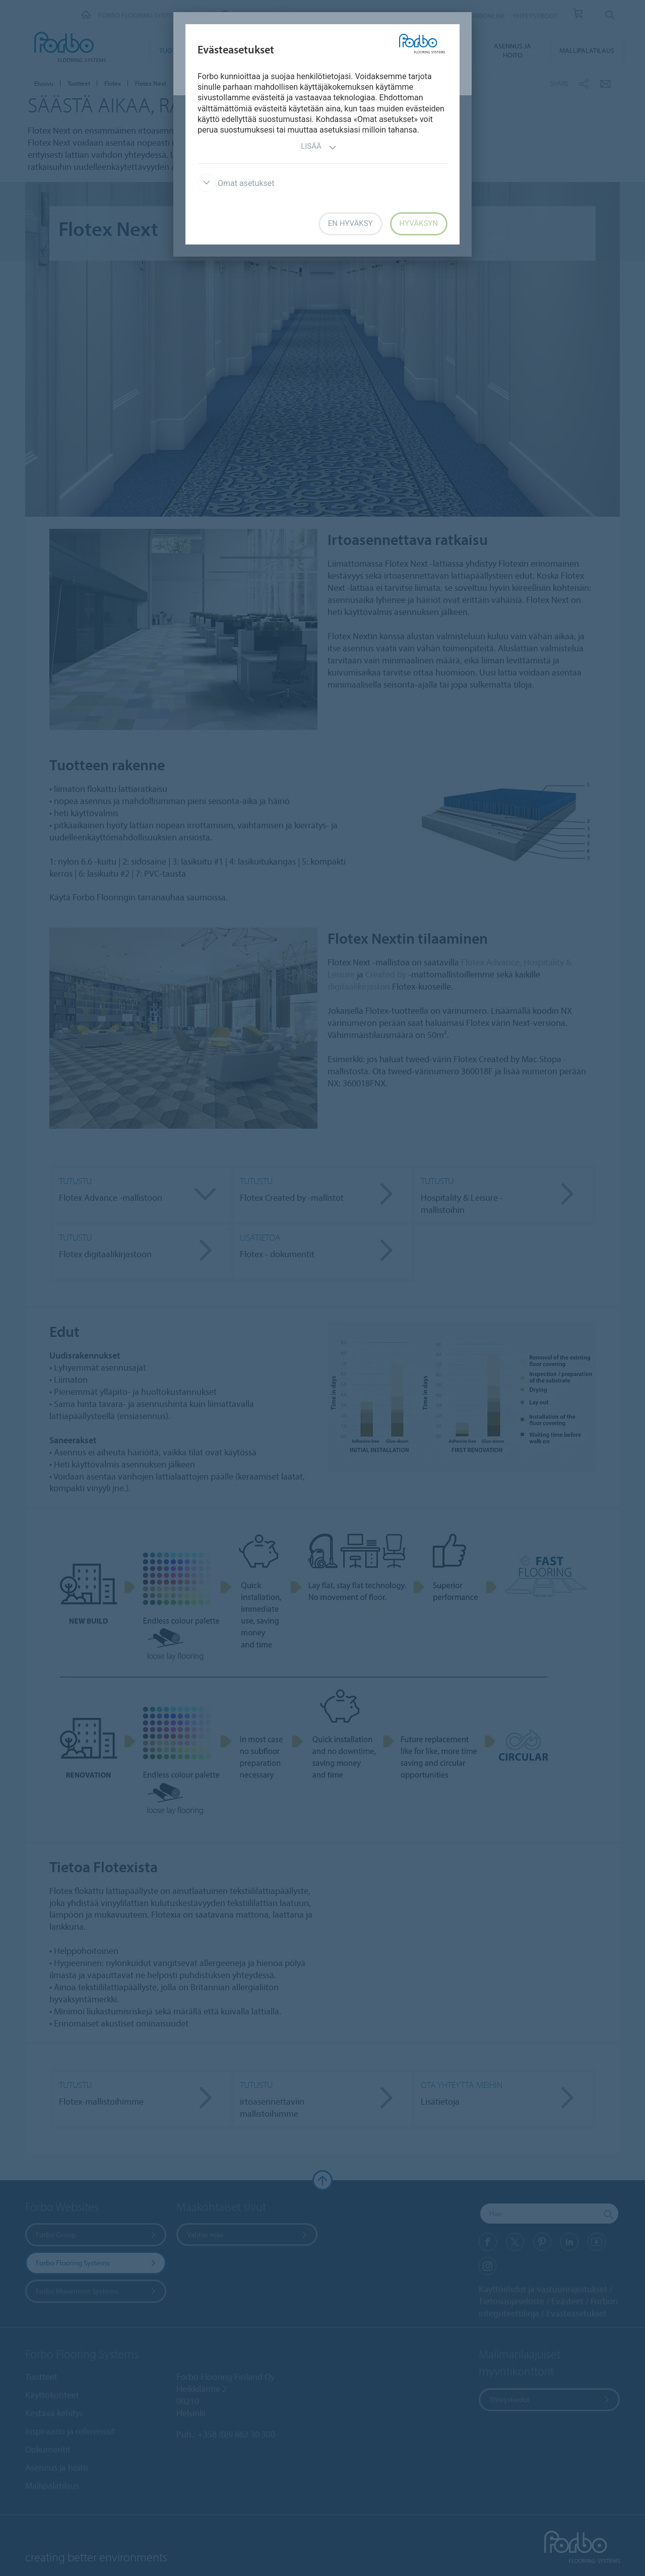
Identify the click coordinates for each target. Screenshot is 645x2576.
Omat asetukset (236, 183)
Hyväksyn (419, 223)
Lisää (319, 147)
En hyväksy (350, 223)
